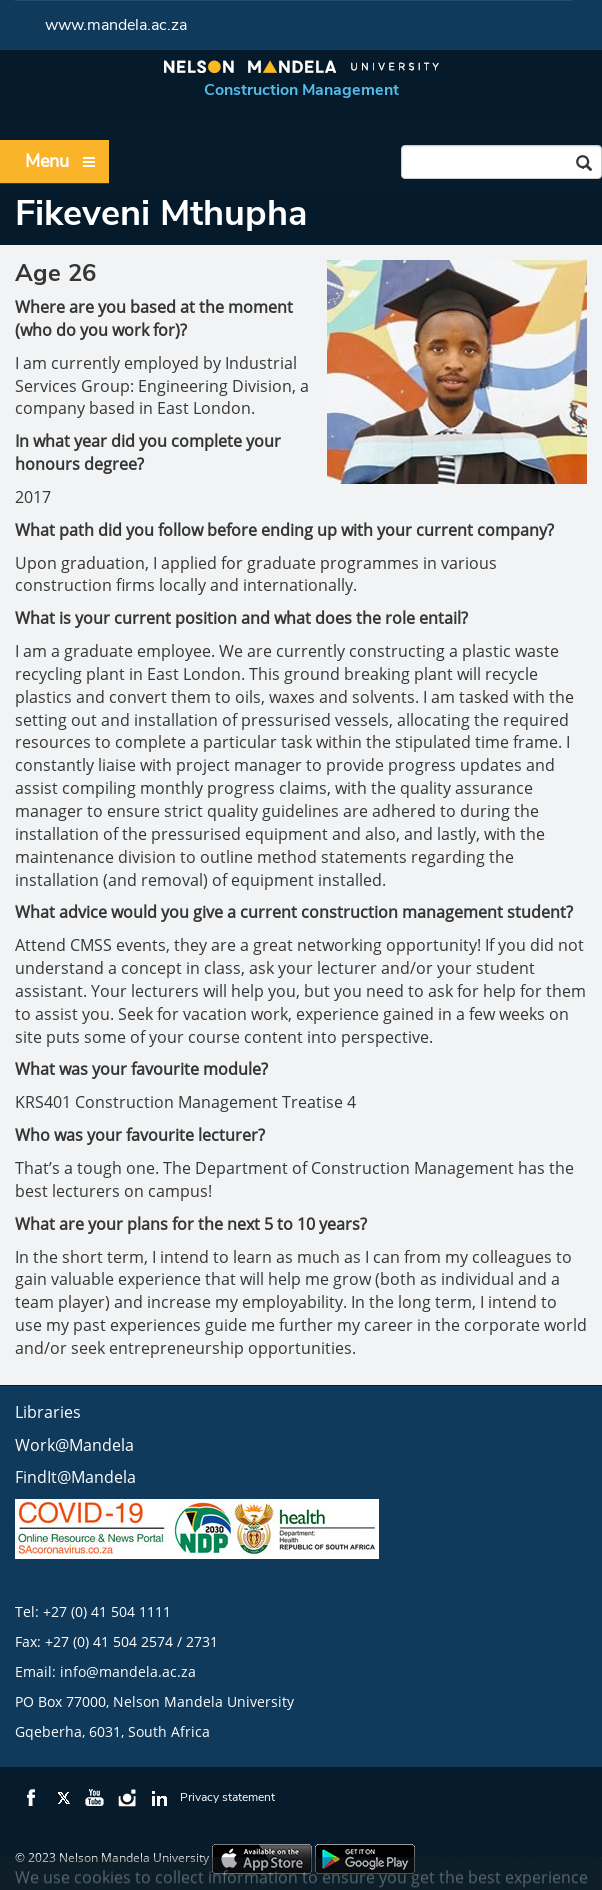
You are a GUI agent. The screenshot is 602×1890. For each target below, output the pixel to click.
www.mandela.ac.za (116, 25)
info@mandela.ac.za (128, 1671)
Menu (61, 161)
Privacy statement (227, 1797)
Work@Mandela (74, 1445)
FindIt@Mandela (75, 1477)
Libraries (48, 1412)
